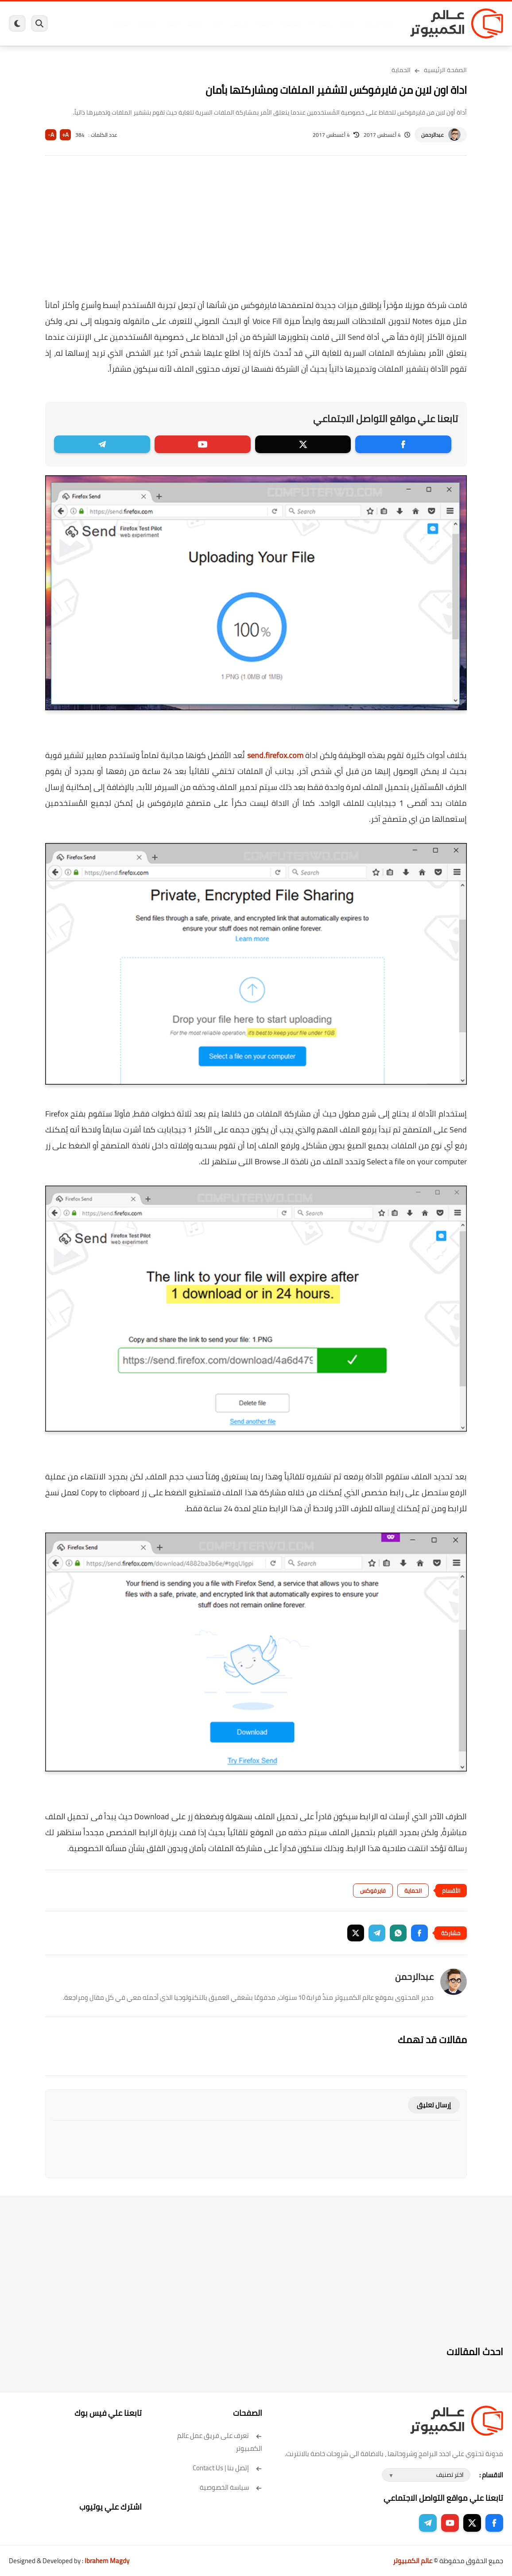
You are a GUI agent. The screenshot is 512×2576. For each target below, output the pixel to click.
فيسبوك (290, 24)
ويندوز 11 (320, 24)
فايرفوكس (373, 1890)
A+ (65, 134)
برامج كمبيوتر (379, 24)
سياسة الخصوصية (231, 2487)
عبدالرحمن (432, 135)
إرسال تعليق (434, 2105)
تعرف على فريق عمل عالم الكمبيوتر (219, 2442)
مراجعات (147, 24)
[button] (419, 1933)
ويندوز (347, 24)
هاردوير (120, 24)
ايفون (172, 24)
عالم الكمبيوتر (412, 2560)
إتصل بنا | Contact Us (227, 2467)
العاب (216, 24)
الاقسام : (491, 2474)
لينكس (239, 24)
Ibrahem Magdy (107, 2560)
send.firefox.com (275, 755)
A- (51, 134)
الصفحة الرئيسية (445, 70)
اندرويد (194, 24)
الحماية (264, 24)
